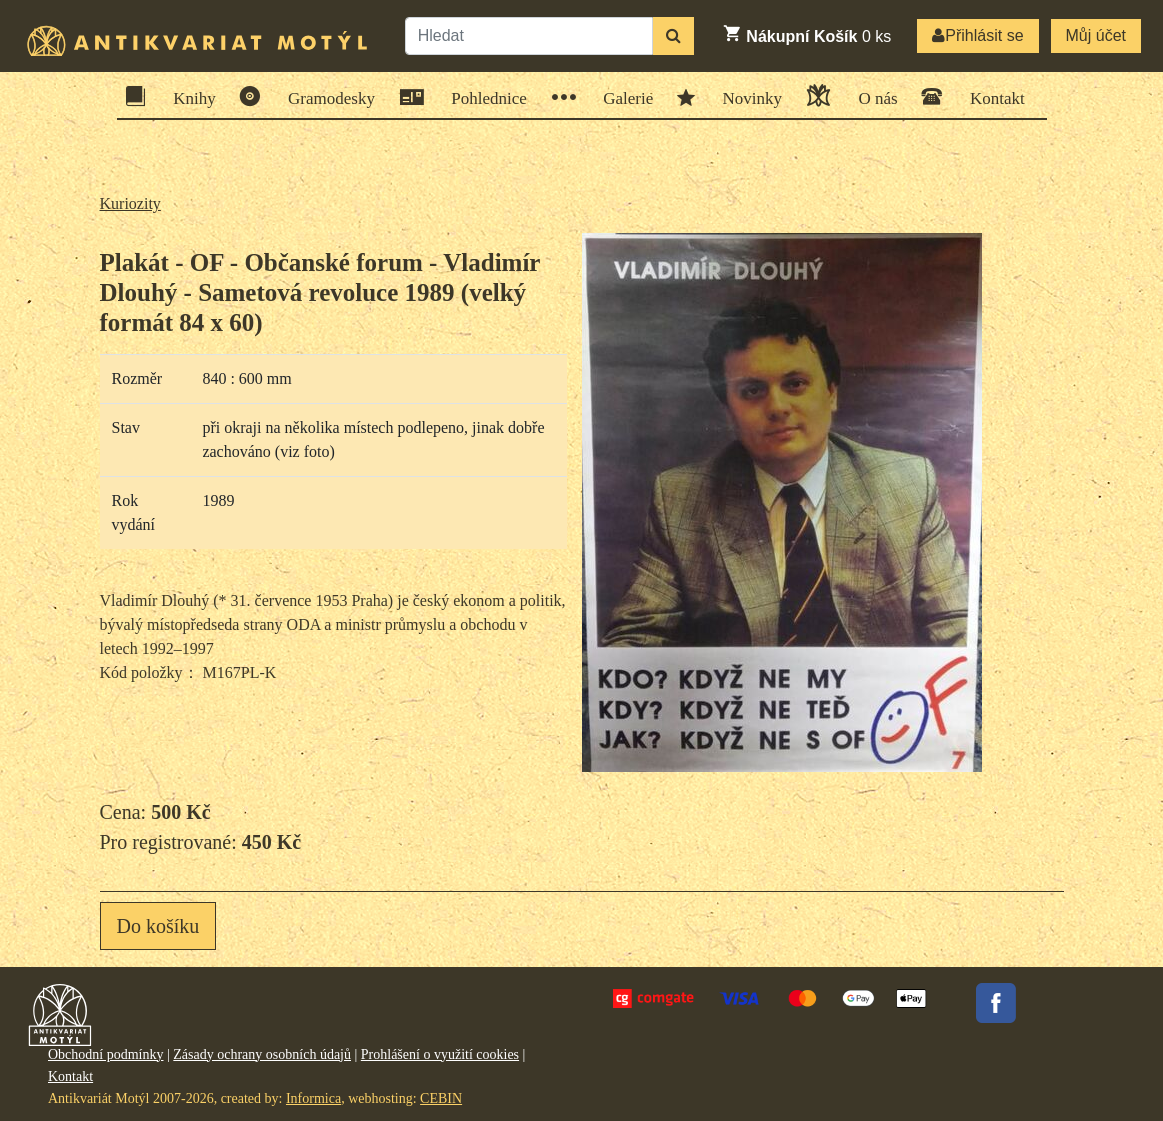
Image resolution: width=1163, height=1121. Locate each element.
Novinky (746, 97)
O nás (871, 95)
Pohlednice (482, 97)
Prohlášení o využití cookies (440, 1054)
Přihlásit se (977, 35)
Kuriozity (130, 203)
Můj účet (1096, 35)
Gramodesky (325, 96)
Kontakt (991, 96)
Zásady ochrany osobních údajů (262, 1054)
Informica (313, 1098)
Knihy (188, 96)
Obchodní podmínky (106, 1054)
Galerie (621, 97)
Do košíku (158, 926)
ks (806, 34)
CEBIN (441, 1098)
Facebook (996, 1003)
